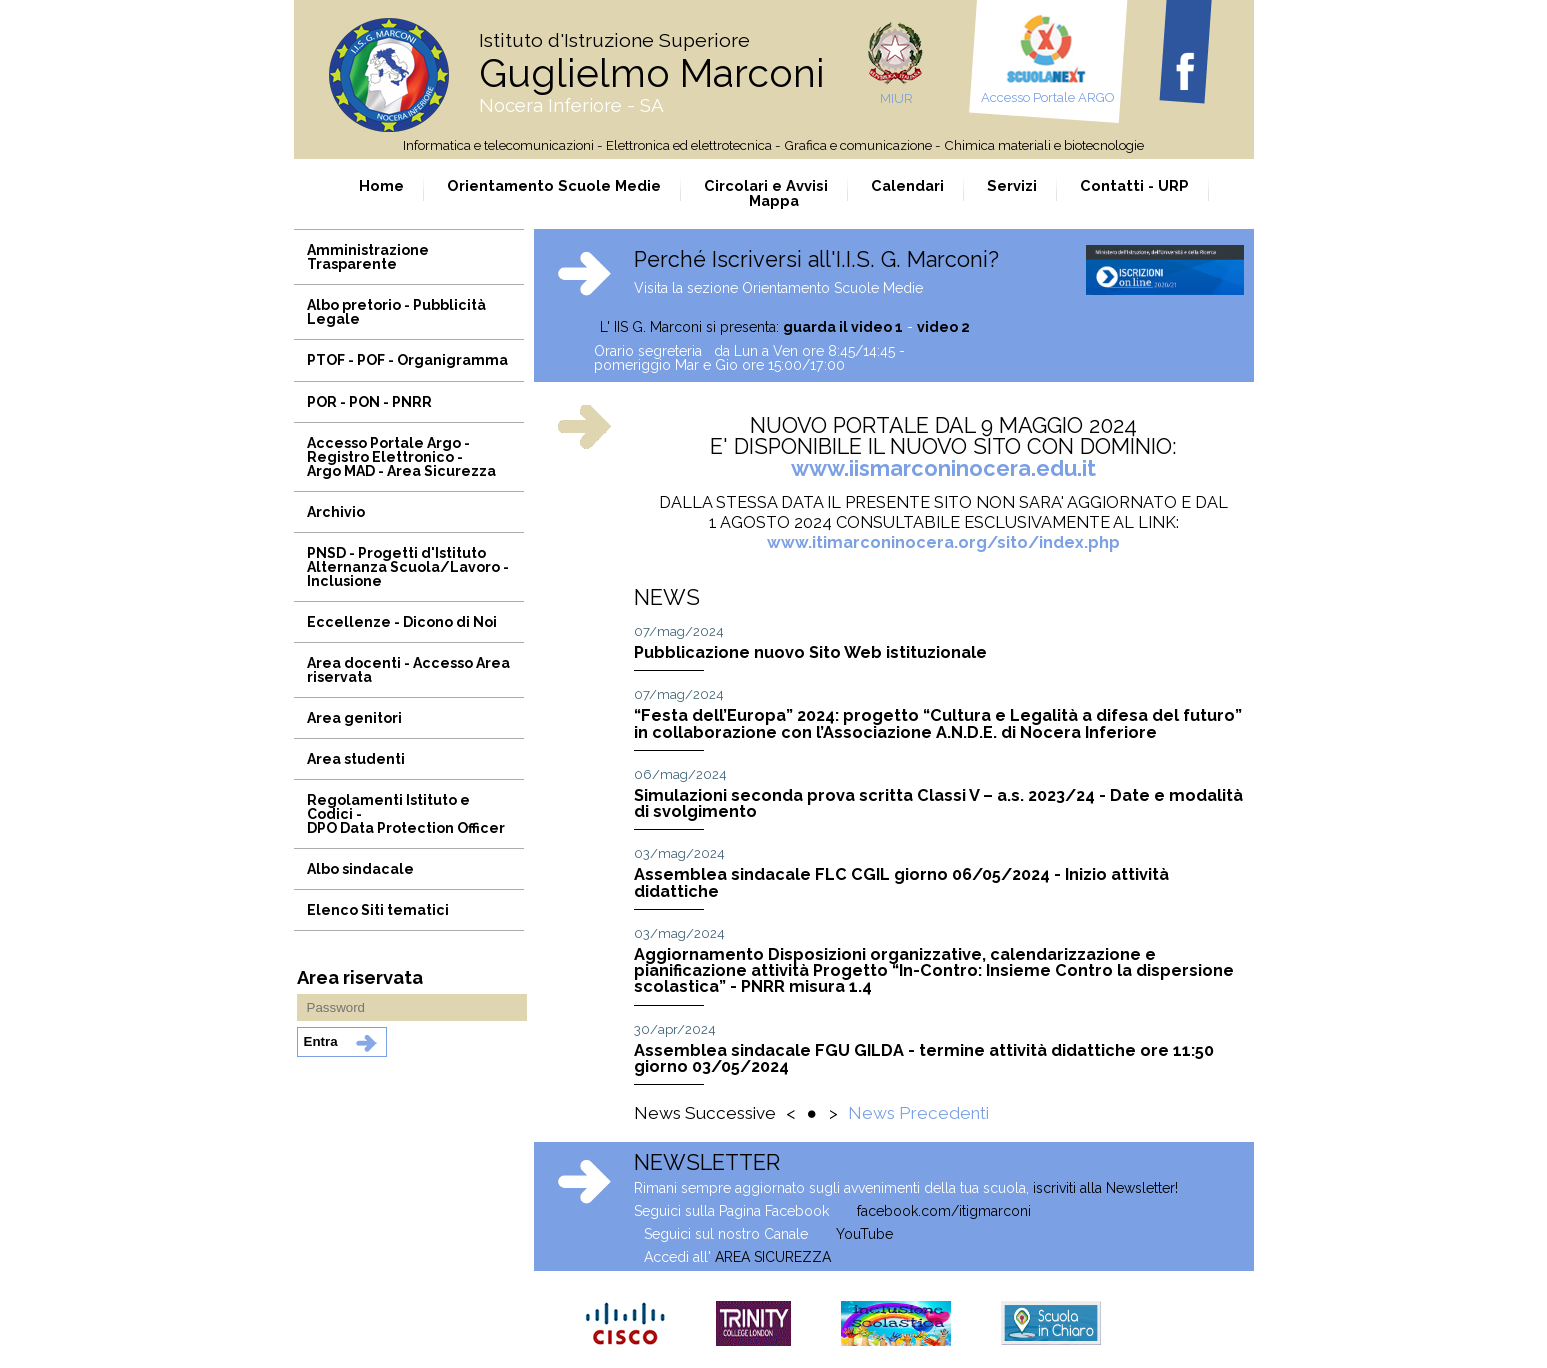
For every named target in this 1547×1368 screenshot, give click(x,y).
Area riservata (360, 977)
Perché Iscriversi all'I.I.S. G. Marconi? (816, 259)
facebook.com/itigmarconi (944, 1211)
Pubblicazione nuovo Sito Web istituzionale (810, 652)
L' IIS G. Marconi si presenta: (725, 327)
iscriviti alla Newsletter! (1105, 1188)
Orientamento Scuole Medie (554, 185)
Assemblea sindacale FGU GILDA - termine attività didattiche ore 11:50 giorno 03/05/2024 (924, 1058)
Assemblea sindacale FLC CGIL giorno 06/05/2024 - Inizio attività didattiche (901, 882)
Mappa (774, 200)
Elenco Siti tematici (378, 910)
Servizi (1012, 185)
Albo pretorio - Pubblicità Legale (396, 312)
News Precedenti (918, 1113)
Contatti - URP (1134, 185)
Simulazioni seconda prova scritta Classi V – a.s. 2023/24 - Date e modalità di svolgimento (938, 803)
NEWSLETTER (707, 1162)
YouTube (864, 1234)
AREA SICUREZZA (773, 1257)
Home (381, 185)
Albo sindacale (360, 869)
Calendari (907, 185)
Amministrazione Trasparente (368, 257)
